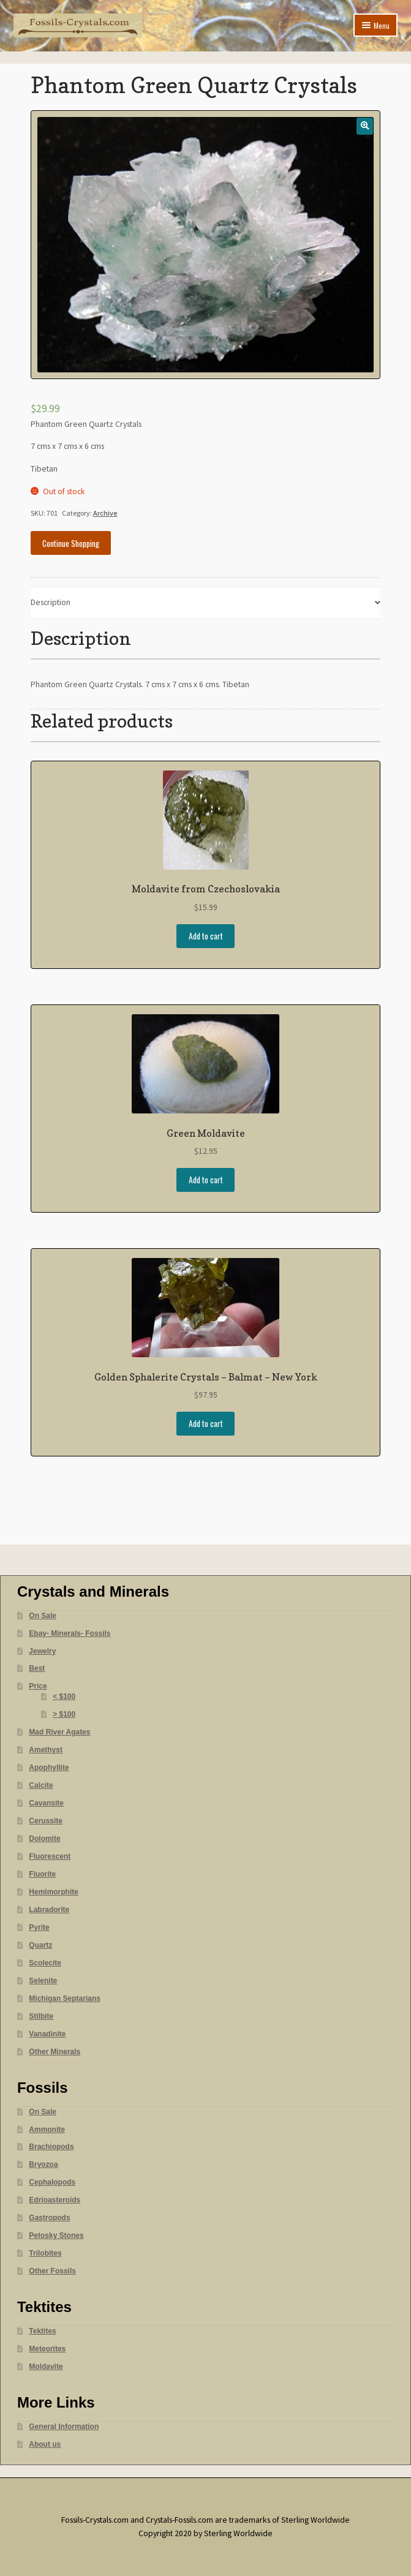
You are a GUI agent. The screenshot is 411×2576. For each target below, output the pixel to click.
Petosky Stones (56, 2235)
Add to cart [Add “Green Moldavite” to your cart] (206, 1179)
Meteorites (47, 2348)
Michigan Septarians (64, 1998)
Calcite (41, 1785)
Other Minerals (54, 2051)
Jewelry (42, 1651)
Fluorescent (49, 1856)
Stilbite (41, 2016)
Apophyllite (49, 1767)
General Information (64, 2426)
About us (45, 2444)
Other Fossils (52, 2271)
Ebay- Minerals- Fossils (69, 1633)
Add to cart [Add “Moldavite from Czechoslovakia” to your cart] (206, 936)
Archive (105, 513)
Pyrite (39, 1927)
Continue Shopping (70, 543)
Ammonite (47, 2129)
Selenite (43, 1980)
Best (37, 1668)
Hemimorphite (53, 1892)
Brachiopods (51, 2146)
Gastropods (49, 2217)
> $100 (64, 1714)
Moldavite (45, 2366)
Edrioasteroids (54, 2200)
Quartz (40, 1945)
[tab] (206, 603)
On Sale (42, 1615)
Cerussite (45, 1821)
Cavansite (46, 1803)
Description (50, 602)
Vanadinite (47, 2034)
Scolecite (45, 1963)
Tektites (42, 2331)
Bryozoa (43, 2164)
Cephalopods (52, 2182)
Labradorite (49, 1909)
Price (38, 1686)
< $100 (64, 1696)
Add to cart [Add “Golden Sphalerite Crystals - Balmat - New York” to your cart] (206, 1423)
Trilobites (45, 2253)
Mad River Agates (59, 1732)
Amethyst (45, 1750)
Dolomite (44, 1838)
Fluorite (42, 1874)
